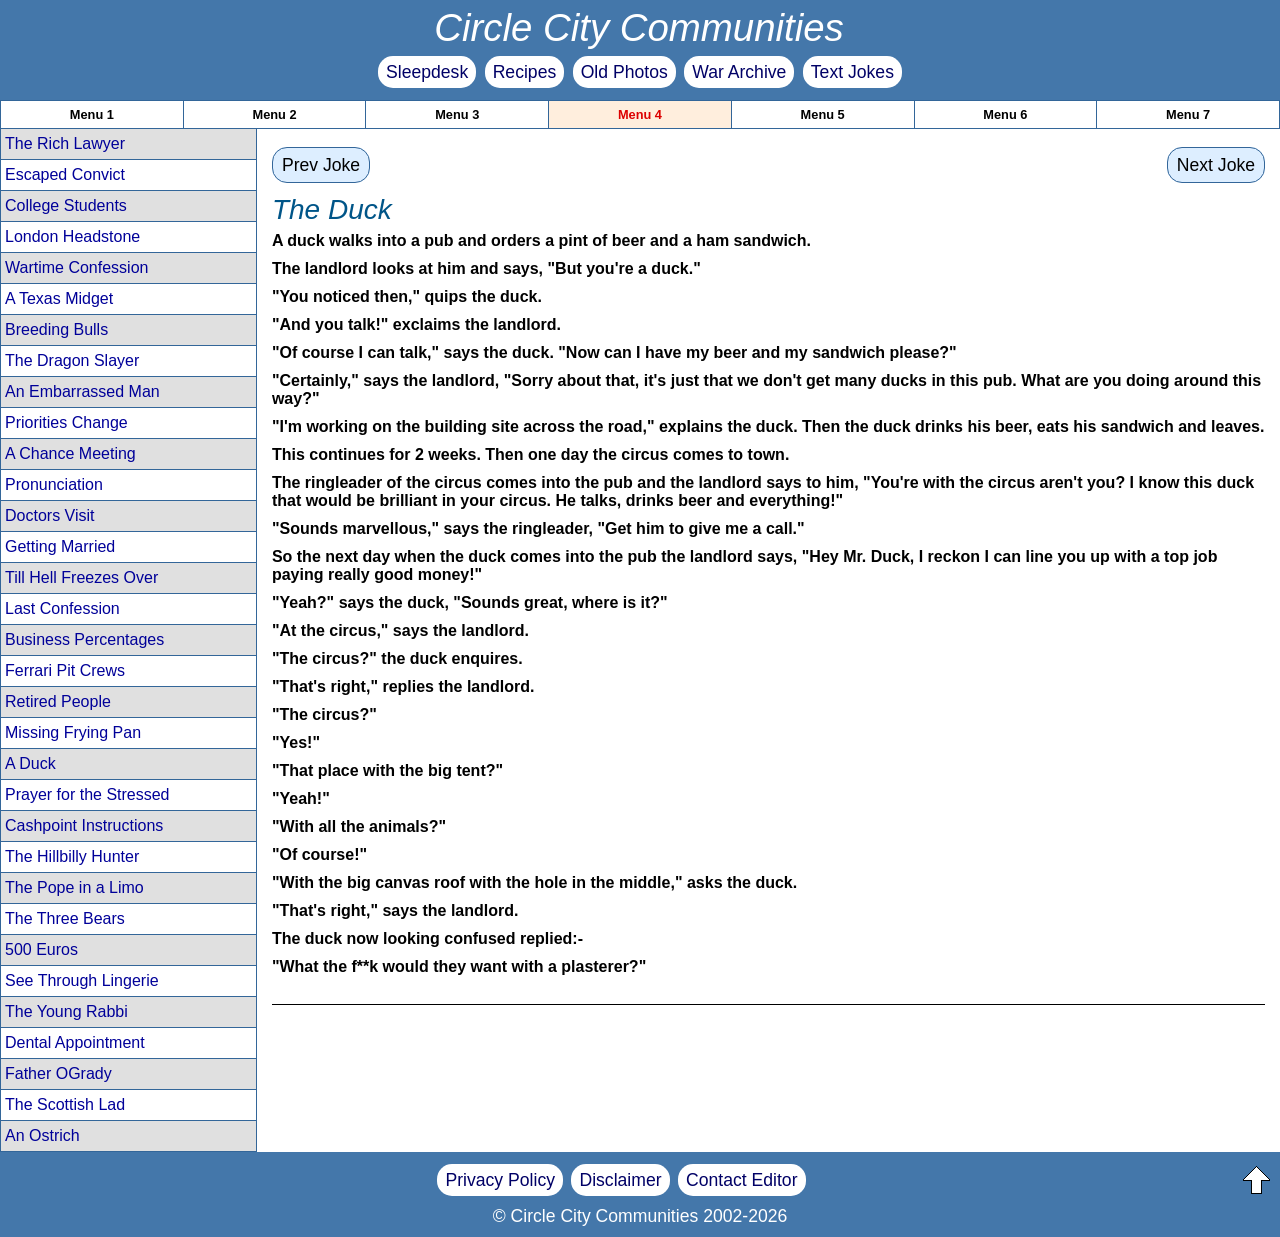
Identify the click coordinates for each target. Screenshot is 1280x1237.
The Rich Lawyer (65, 143)
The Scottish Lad (65, 1104)
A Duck (30, 763)
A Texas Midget (59, 298)
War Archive (739, 72)
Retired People (58, 701)
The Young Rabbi (66, 1011)
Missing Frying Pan (73, 732)
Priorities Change (66, 422)
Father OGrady (58, 1073)
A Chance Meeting (70, 453)
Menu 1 (92, 114)
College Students (66, 205)
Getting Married (60, 546)
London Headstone (72, 236)
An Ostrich (42, 1135)
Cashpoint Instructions (84, 825)
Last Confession (62, 608)
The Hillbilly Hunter (72, 856)
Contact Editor (741, 1180)
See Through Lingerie (82, 980)
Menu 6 (1005, 114)
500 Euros (41, 949)
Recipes (525, 72)
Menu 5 (823, 114)
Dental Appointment (75, 1042)
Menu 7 (1188, 114)
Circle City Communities (639, 27)
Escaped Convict (65, 174)
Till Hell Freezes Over (81, 577)
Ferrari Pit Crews (65, 670)
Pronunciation (54, 484)
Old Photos (624, 72)
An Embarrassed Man (82, 391)
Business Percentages (84, 639)
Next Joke (1216, 165)
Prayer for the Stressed (87, 794)
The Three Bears (65, 918)
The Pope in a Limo (74, 887)
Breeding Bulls (56, 329)
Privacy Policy (500, 1180)
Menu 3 (457, 114)
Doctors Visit (50, 515)
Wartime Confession (76, 267)
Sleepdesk (427, 72)
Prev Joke (321, 165)
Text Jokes (852, 72)
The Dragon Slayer (72, 360)
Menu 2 (275, 114)
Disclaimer (620, 1180)
